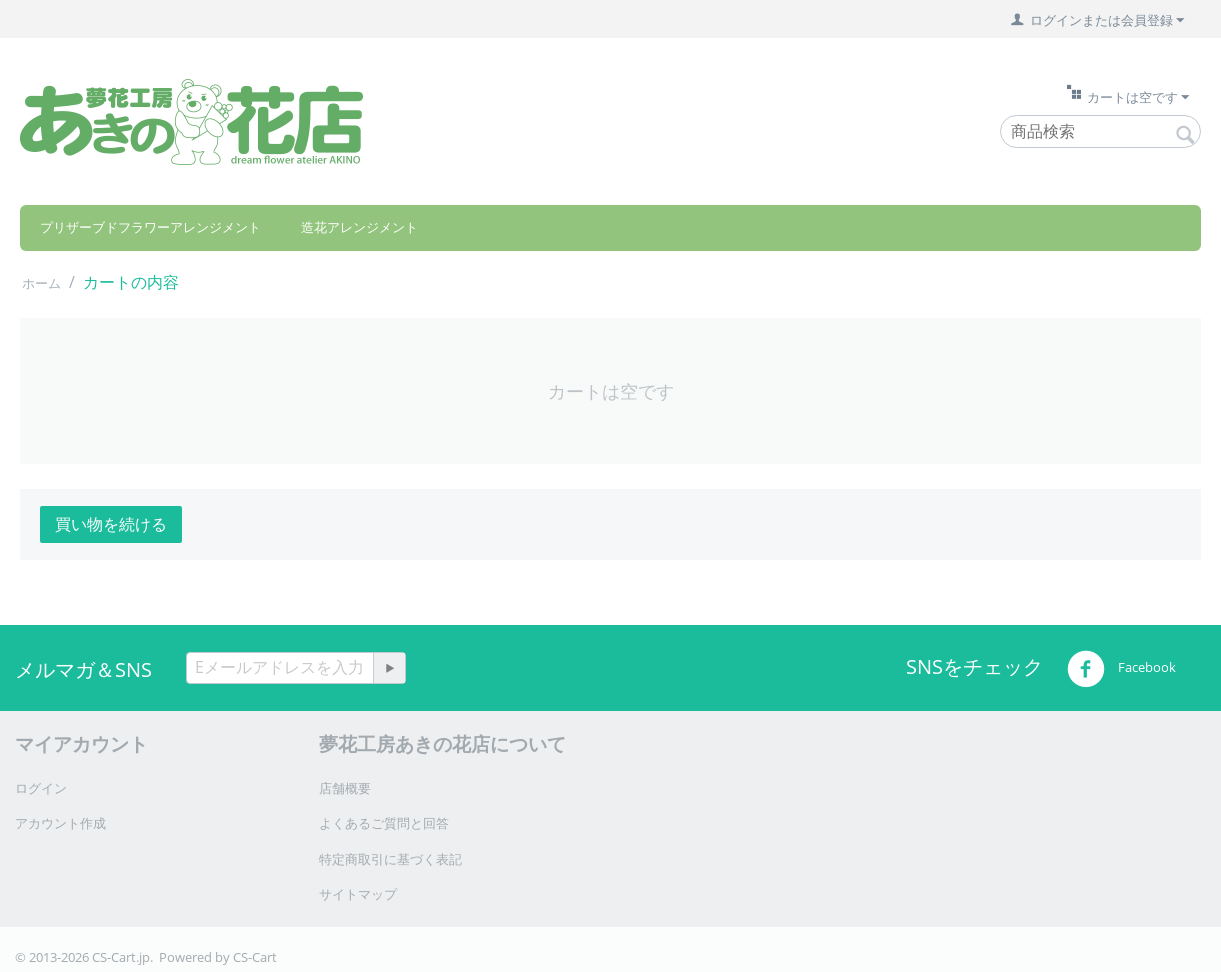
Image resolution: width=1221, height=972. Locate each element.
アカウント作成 (60, 823)
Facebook (1121, 669)
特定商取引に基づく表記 (390, 859)
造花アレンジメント (359, 227)
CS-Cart (255, 957)
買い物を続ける (111, 524)
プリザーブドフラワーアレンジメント (150, 227)
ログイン (41, 788)
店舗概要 (345, 788)
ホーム (41, 283)
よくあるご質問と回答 (384, 823)
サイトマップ (358, 894)
